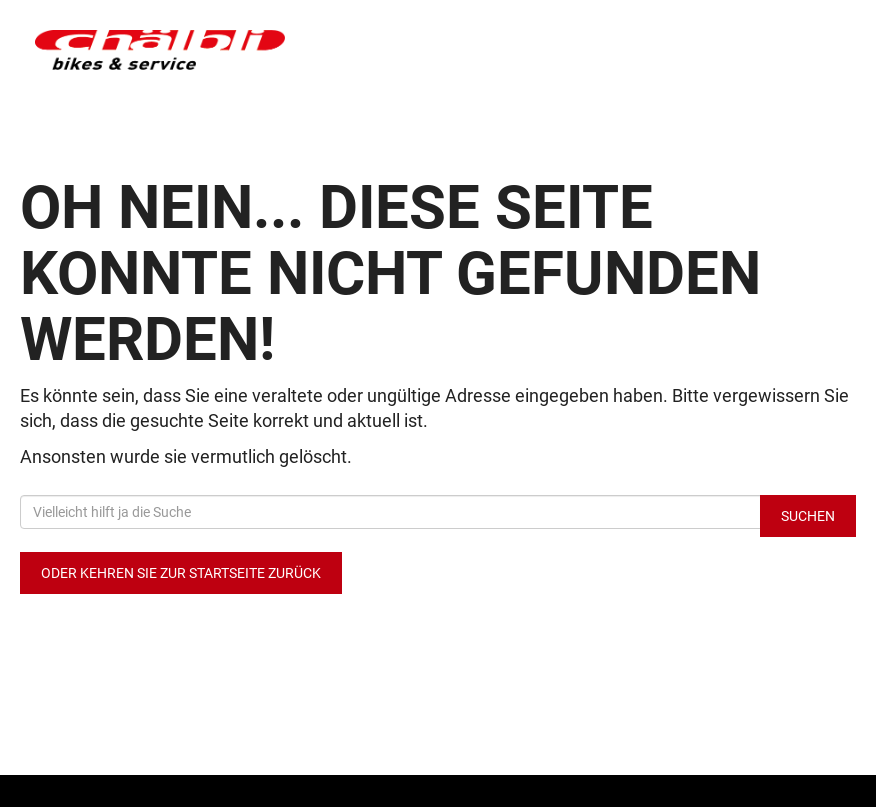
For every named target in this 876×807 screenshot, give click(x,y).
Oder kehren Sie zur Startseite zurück (181, 573)
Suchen (808, 516)
